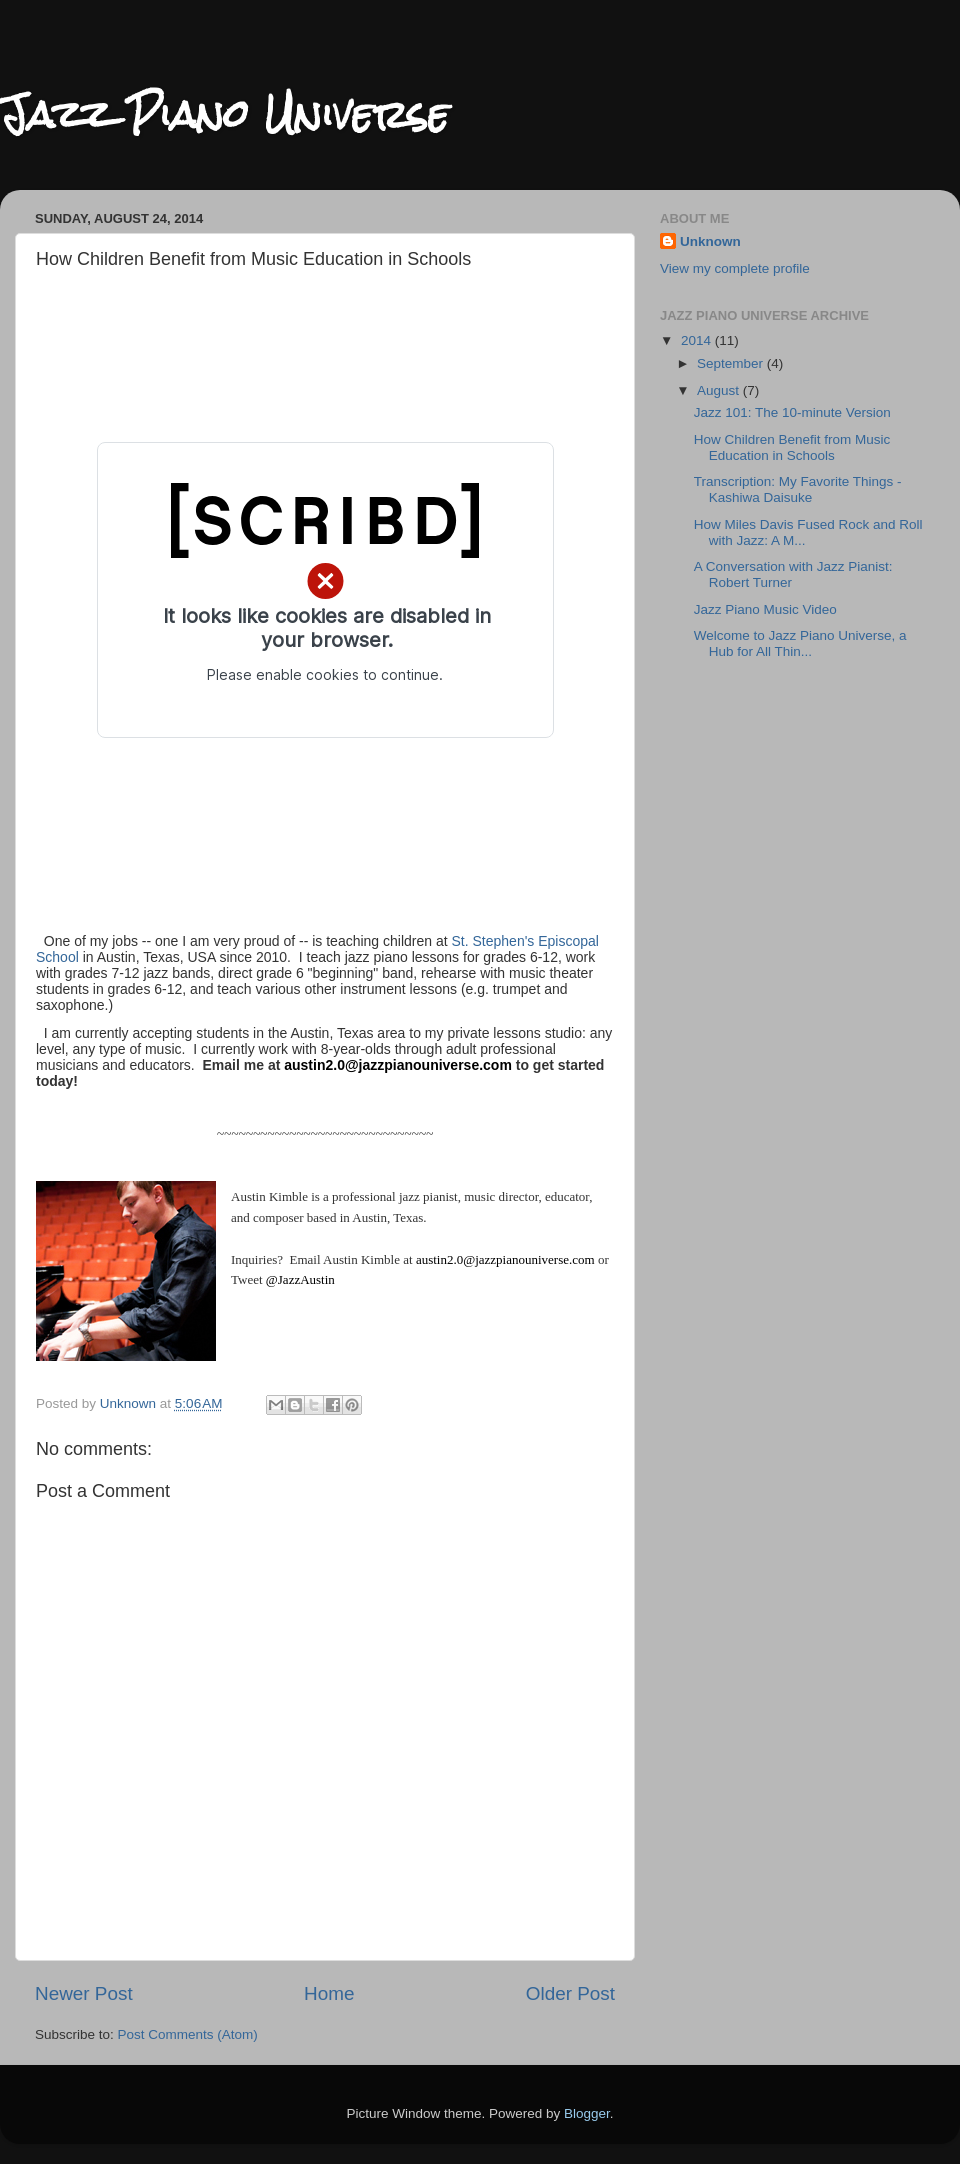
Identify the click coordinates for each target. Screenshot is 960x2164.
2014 (698, 340)
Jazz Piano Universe (224, 114)
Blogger (587, 2113)
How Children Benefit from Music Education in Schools (792, 447)
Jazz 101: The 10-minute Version (792, 412)
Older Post (570, 1993)
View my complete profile (735, 268)
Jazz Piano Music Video (765, 609)
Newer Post (84, 1993)
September (732, 363)
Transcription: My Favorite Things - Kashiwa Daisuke (798, 489)
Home (329, 1993)
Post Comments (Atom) (188, 2034)
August (720, 390)
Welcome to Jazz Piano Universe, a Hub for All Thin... (800, 643)
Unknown (710, 241)
